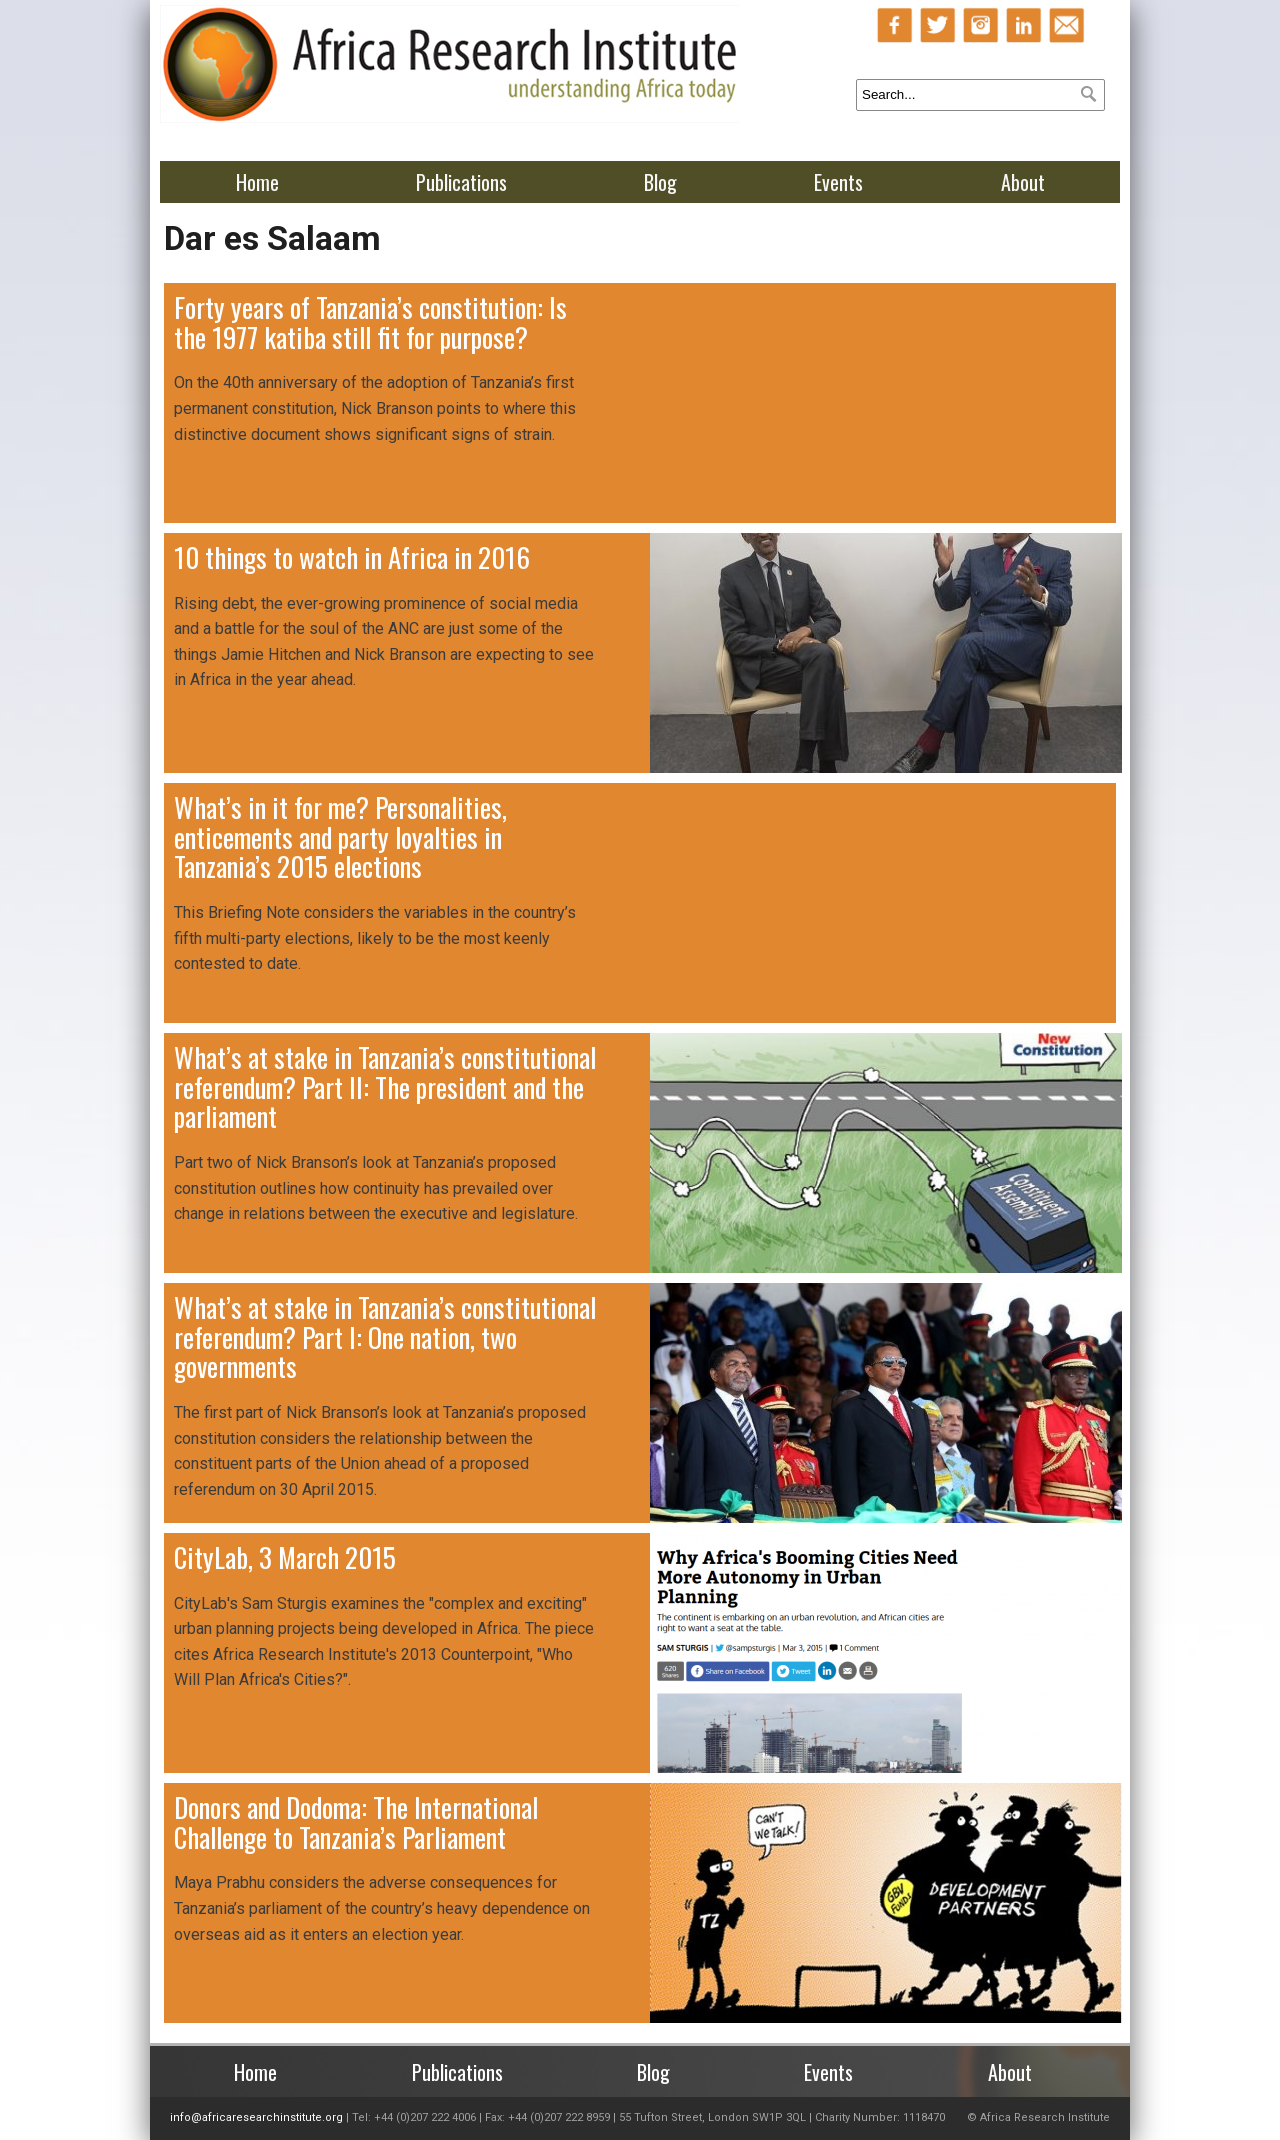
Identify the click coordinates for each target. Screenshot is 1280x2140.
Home (257, 182)
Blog (660, 182)
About (1023, 182)
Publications (461, 182)
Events (838, 182)
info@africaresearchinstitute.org (256, 2117)
